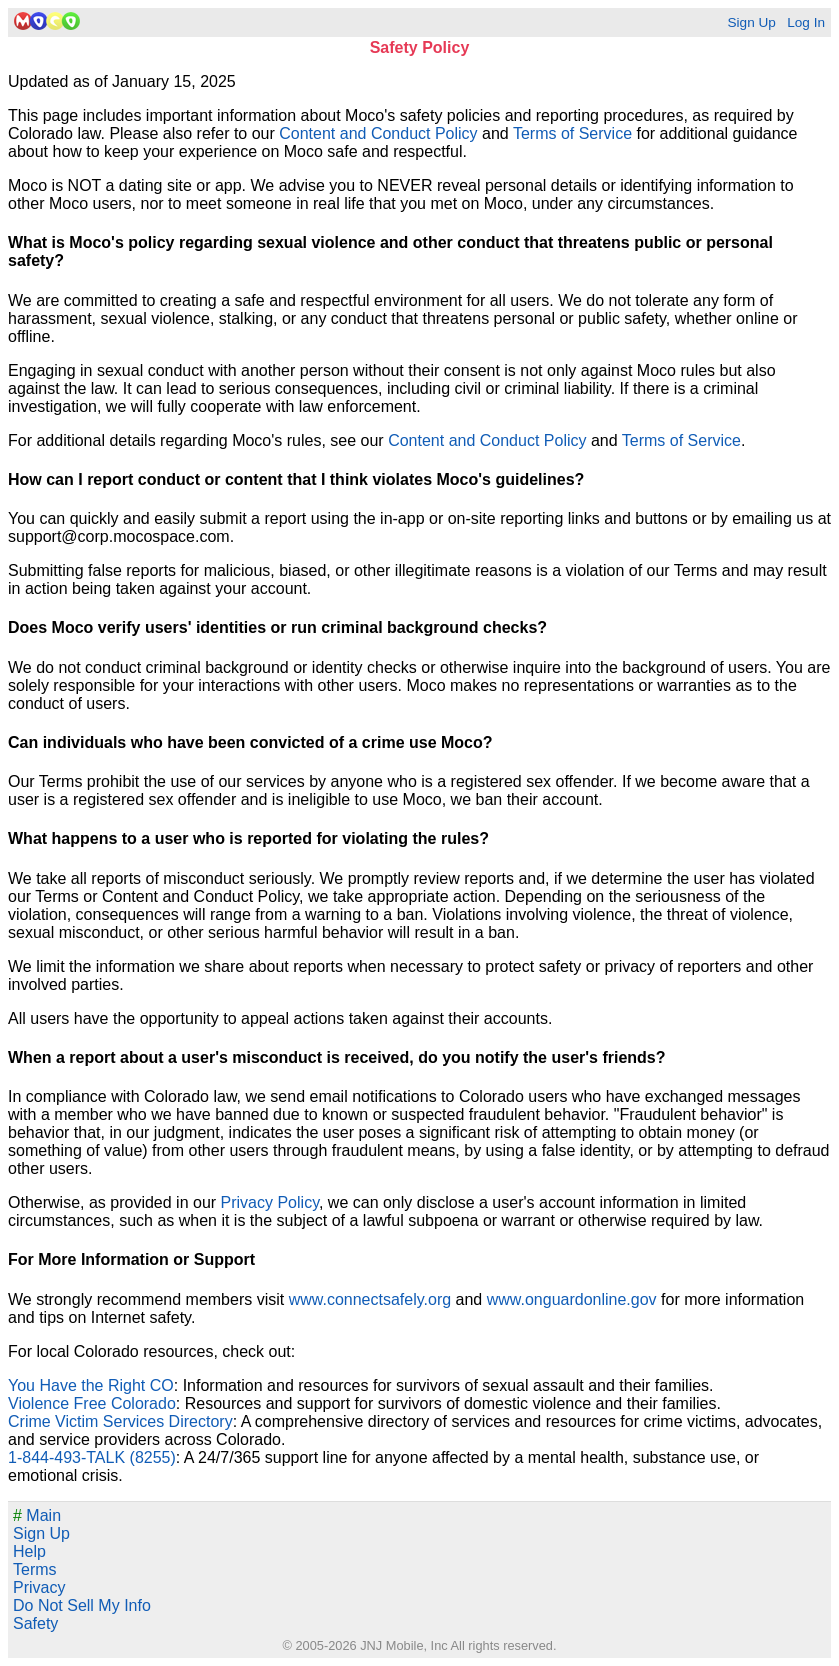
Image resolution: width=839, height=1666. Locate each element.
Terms (35, 1569)
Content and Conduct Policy (378, 133)
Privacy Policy (270, 1202)
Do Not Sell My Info (82, 1605)
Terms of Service (572, 133)
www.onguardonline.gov (572, 1299)
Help (29, 1551)
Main (37, 1515)
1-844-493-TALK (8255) (92, 1457)
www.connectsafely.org (370, 1299)
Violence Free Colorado (92, 1403)
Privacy (39, 1587)
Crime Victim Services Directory (120, 1421)
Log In (806, 22)
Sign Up (751, 22)
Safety (35, 1623)
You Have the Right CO (91, 1385)
